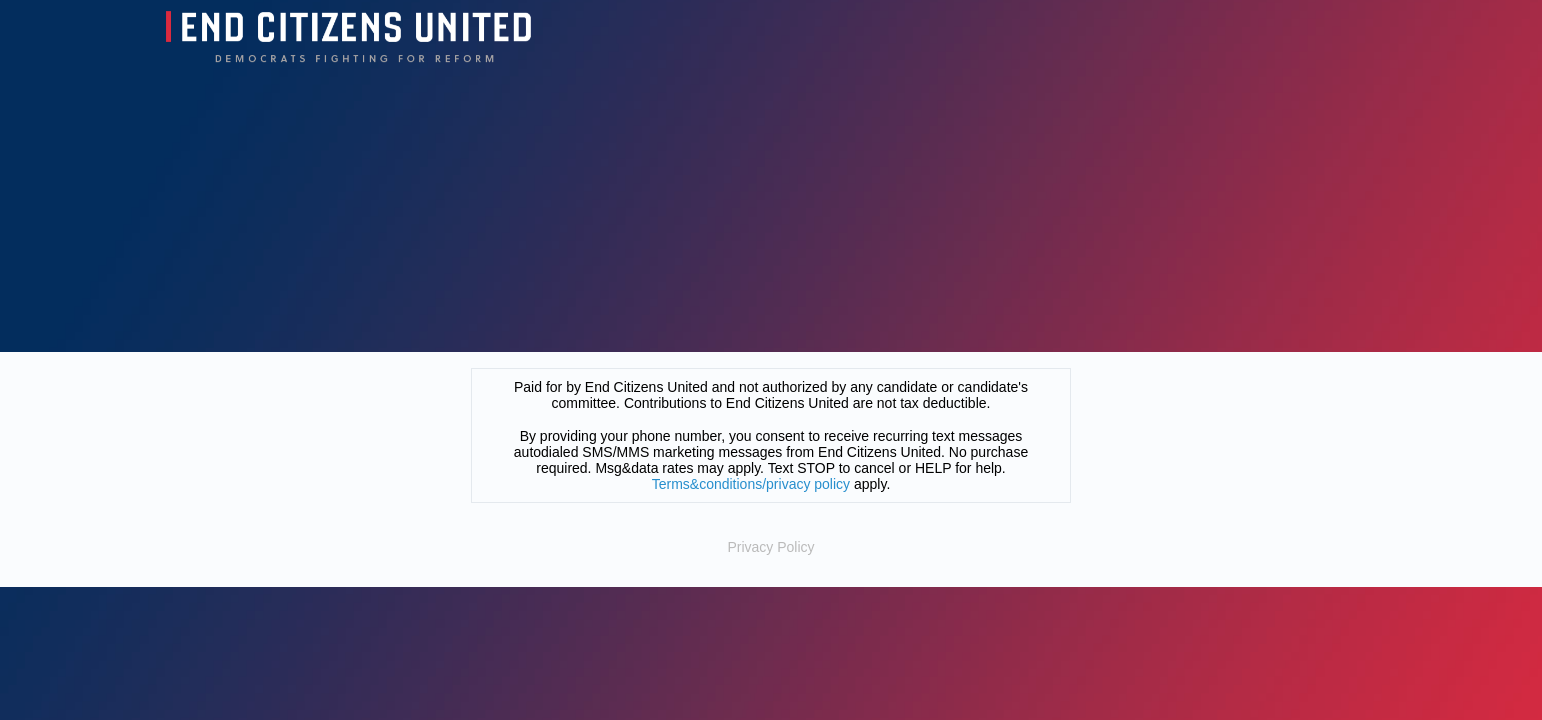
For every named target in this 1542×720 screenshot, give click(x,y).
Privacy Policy (770, 547)
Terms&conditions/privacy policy (751, 484)
